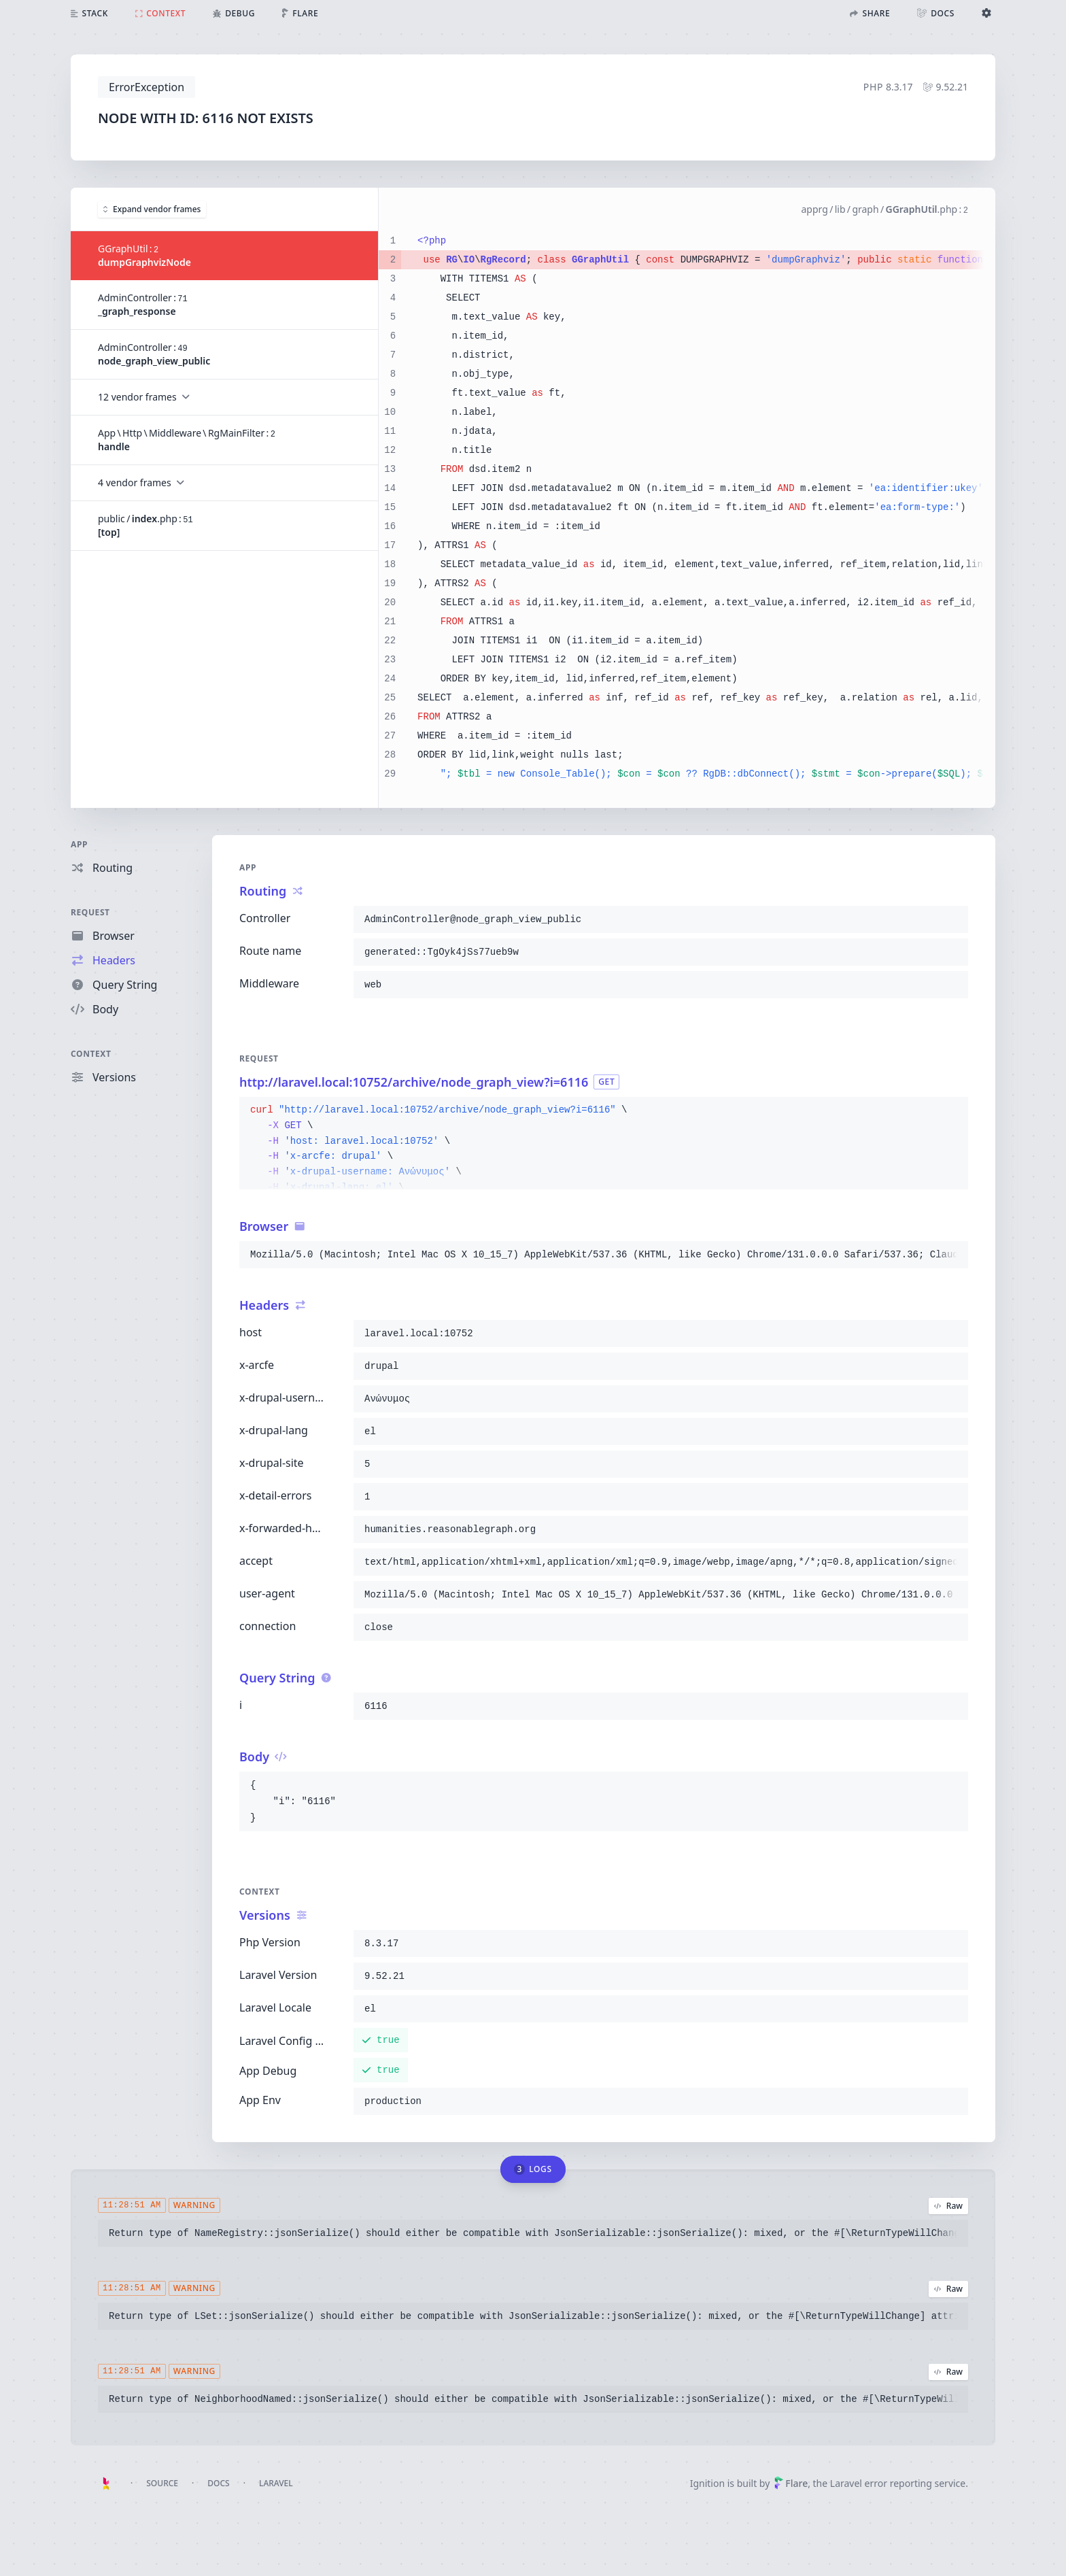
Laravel (276, 2483)
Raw (948, 2205)
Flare (791, 2483)
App (79, 844)
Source (162, 2483)
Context (91, 1054)
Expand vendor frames (152, 208)
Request (90, 912)
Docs (218, 2483)
